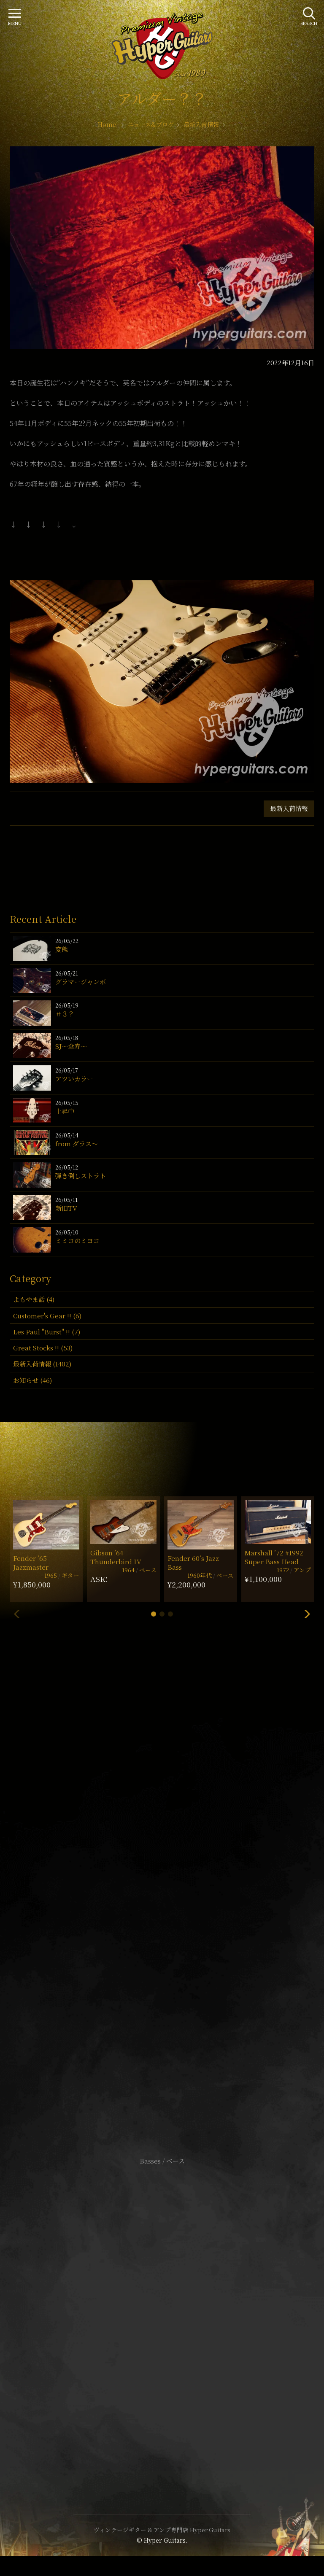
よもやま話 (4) (33, 1299)
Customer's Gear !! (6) (47, 1315)
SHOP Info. (162, 1909)
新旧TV (66, 1208)
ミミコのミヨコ (77, 1240)
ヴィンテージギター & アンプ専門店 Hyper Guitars (162, 2529)
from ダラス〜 (76, 1143)
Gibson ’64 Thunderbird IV (115, 1557)
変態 (61, 949)
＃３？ (64, 1013)
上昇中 (64, 1111)
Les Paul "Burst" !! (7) (46, 1331)
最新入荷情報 (289, 808)
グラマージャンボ (80, 981)
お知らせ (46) (32, 1380)
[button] (153, 1614)
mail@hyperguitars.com (174, 1884)
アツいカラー (74, 1078)
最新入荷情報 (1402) (42, 1363)
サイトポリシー (162, 2302)
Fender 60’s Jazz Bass (193, 1562)
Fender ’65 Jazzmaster (31, 1562)
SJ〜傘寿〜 (71, 1046)
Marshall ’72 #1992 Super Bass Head (274, 1557)
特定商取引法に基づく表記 (162, 2315)
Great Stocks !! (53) (43, 1347)
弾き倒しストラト (80, 1175)
